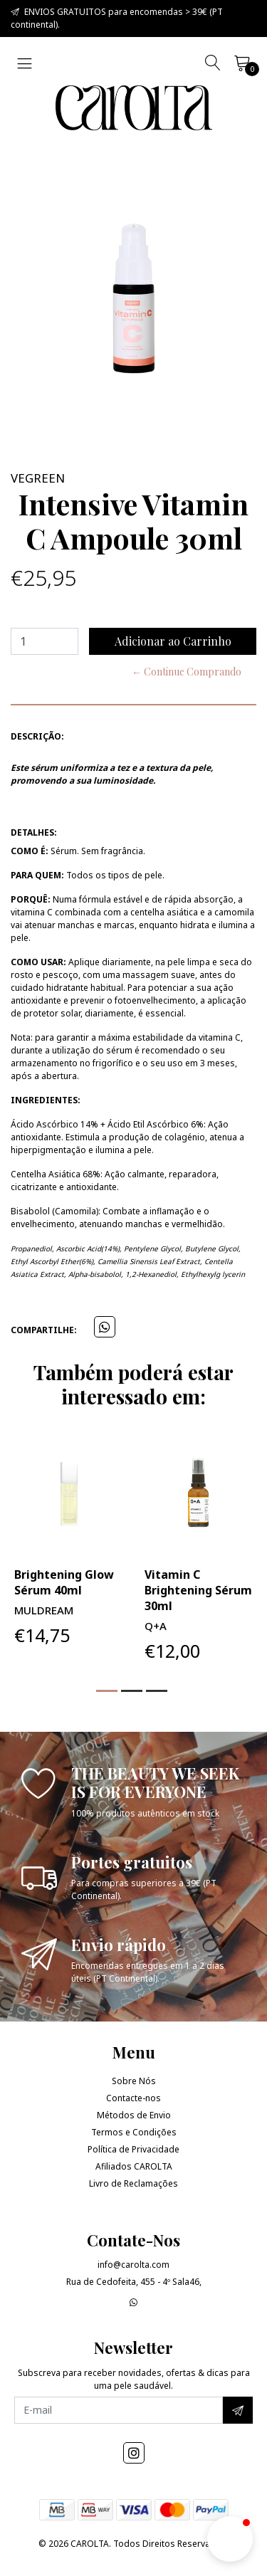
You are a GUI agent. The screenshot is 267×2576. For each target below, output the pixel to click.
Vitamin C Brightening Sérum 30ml (198, 1590)
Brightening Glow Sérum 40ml (64, 1582)
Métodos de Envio (134, 2115)
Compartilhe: (44, 1330)
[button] (106, 1691)
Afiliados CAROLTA (133, 2166)
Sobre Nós (134, 2081)
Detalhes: (34, 832)
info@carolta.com (133, 2265)
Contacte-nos (133, 2098)
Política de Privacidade (133, 2149)
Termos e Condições (134, 2132)
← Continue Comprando (186, 671)
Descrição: (37, 736)
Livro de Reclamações (133, 2183)
